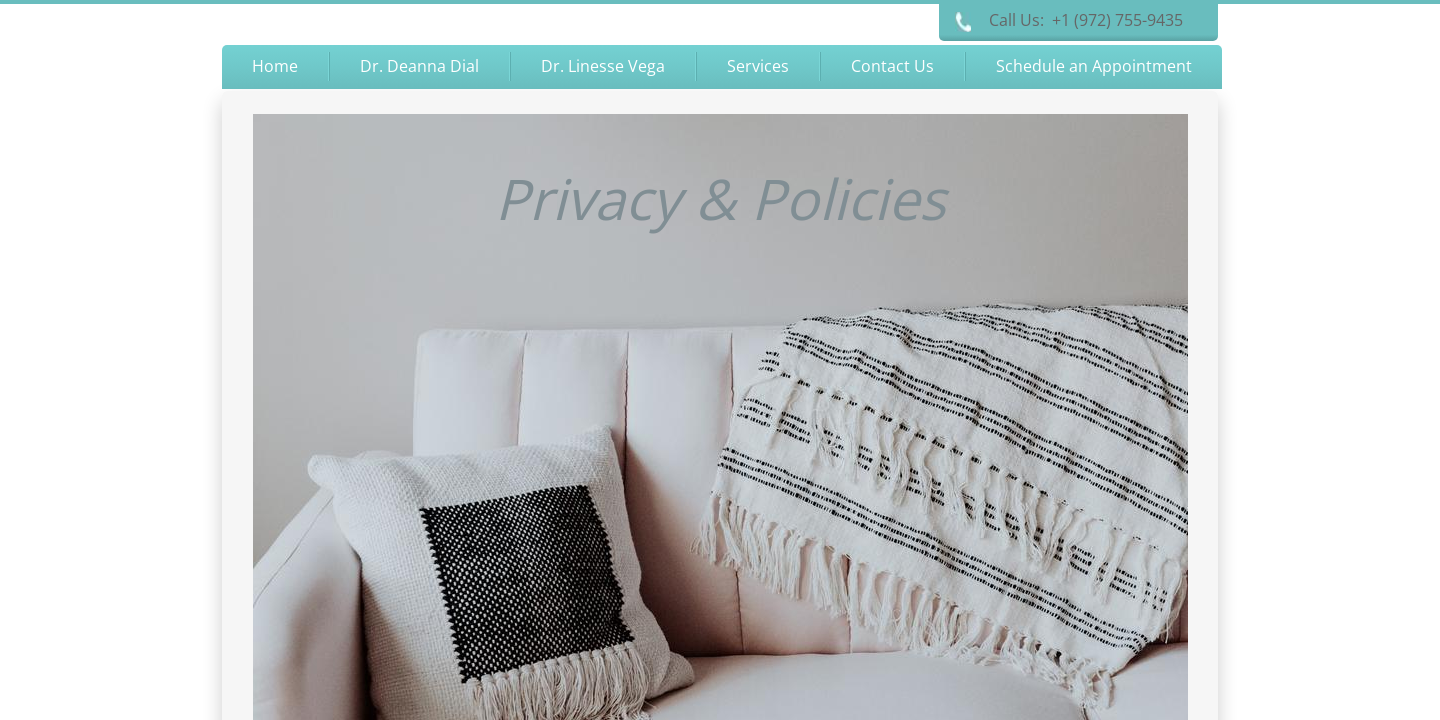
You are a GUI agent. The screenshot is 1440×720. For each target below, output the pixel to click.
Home (275, 66)
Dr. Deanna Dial (419, 66)
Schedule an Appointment (1094, 66)
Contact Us (892, 66)
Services (758, 66)
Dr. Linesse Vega (603, 66)
